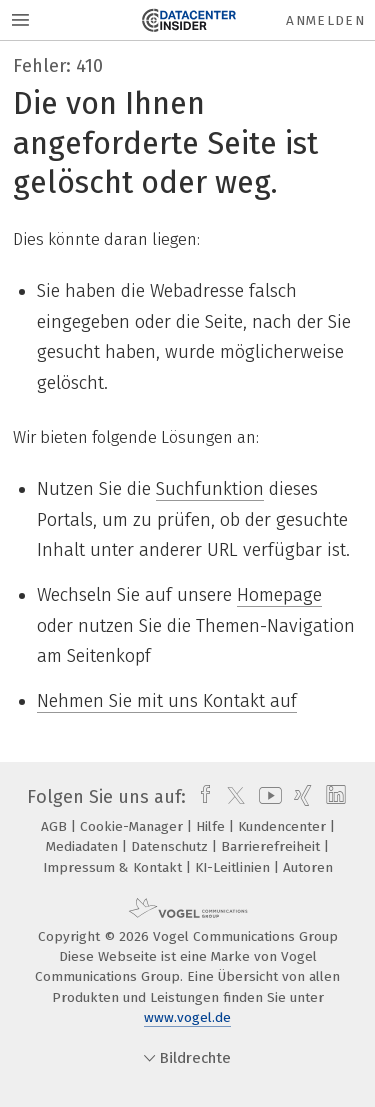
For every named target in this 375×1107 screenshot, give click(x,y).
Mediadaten (84, 846)
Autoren (308, 867)
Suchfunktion (210, 489)
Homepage (279, 595)
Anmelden (325, 20)
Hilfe (212, 826)
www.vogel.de (187, 1017)
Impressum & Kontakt (114, 867)
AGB (56, 826)
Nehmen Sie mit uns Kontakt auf (167, 701)
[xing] (300, 797)
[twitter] (231, 797)
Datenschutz (171, 846)
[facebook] (200, 797)
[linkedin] (333, 797)
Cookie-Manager (133, 826)
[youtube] (267, 797)
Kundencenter (284, 826)
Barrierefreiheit (272, 846)
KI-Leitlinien (234, 867)
